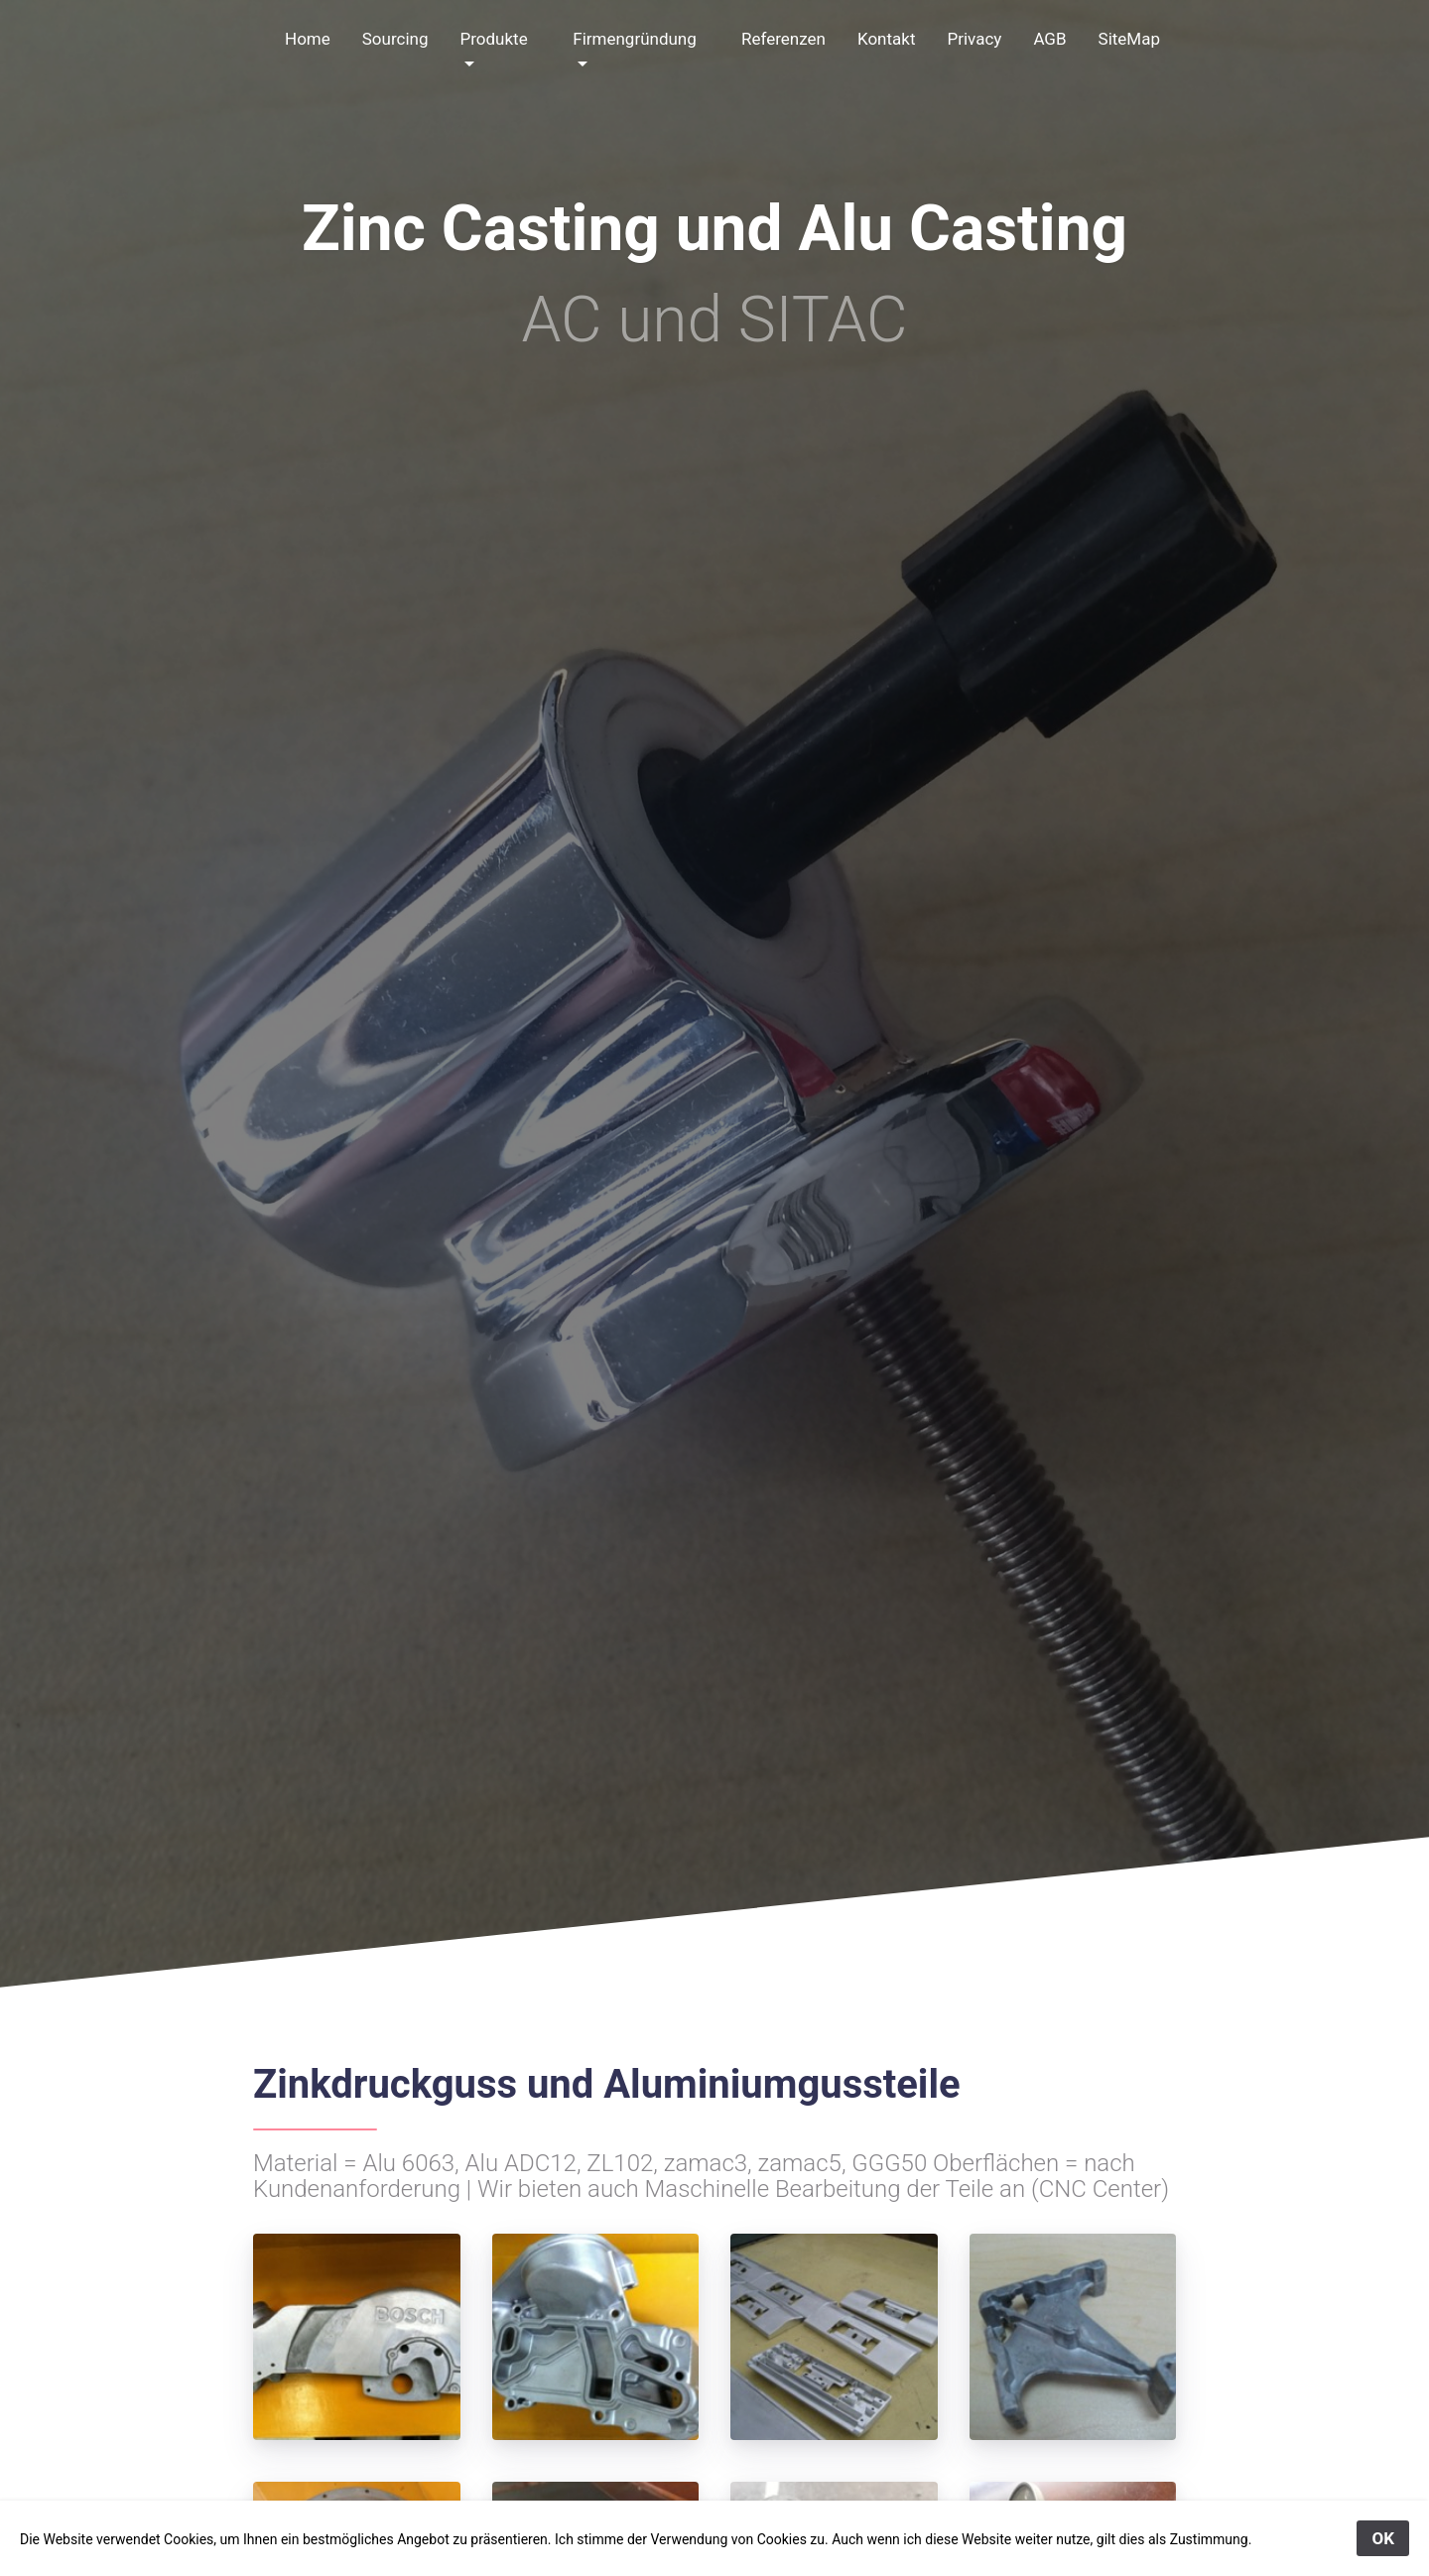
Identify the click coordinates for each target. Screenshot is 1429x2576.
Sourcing (395, 39)
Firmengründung (635, 39)
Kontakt (886, 39)
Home (307, 39)
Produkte (493, 39)
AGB (1049, 39)
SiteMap (1129, 39)
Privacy (974, 39)
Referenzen (783, 39)
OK (1382, 2538)
